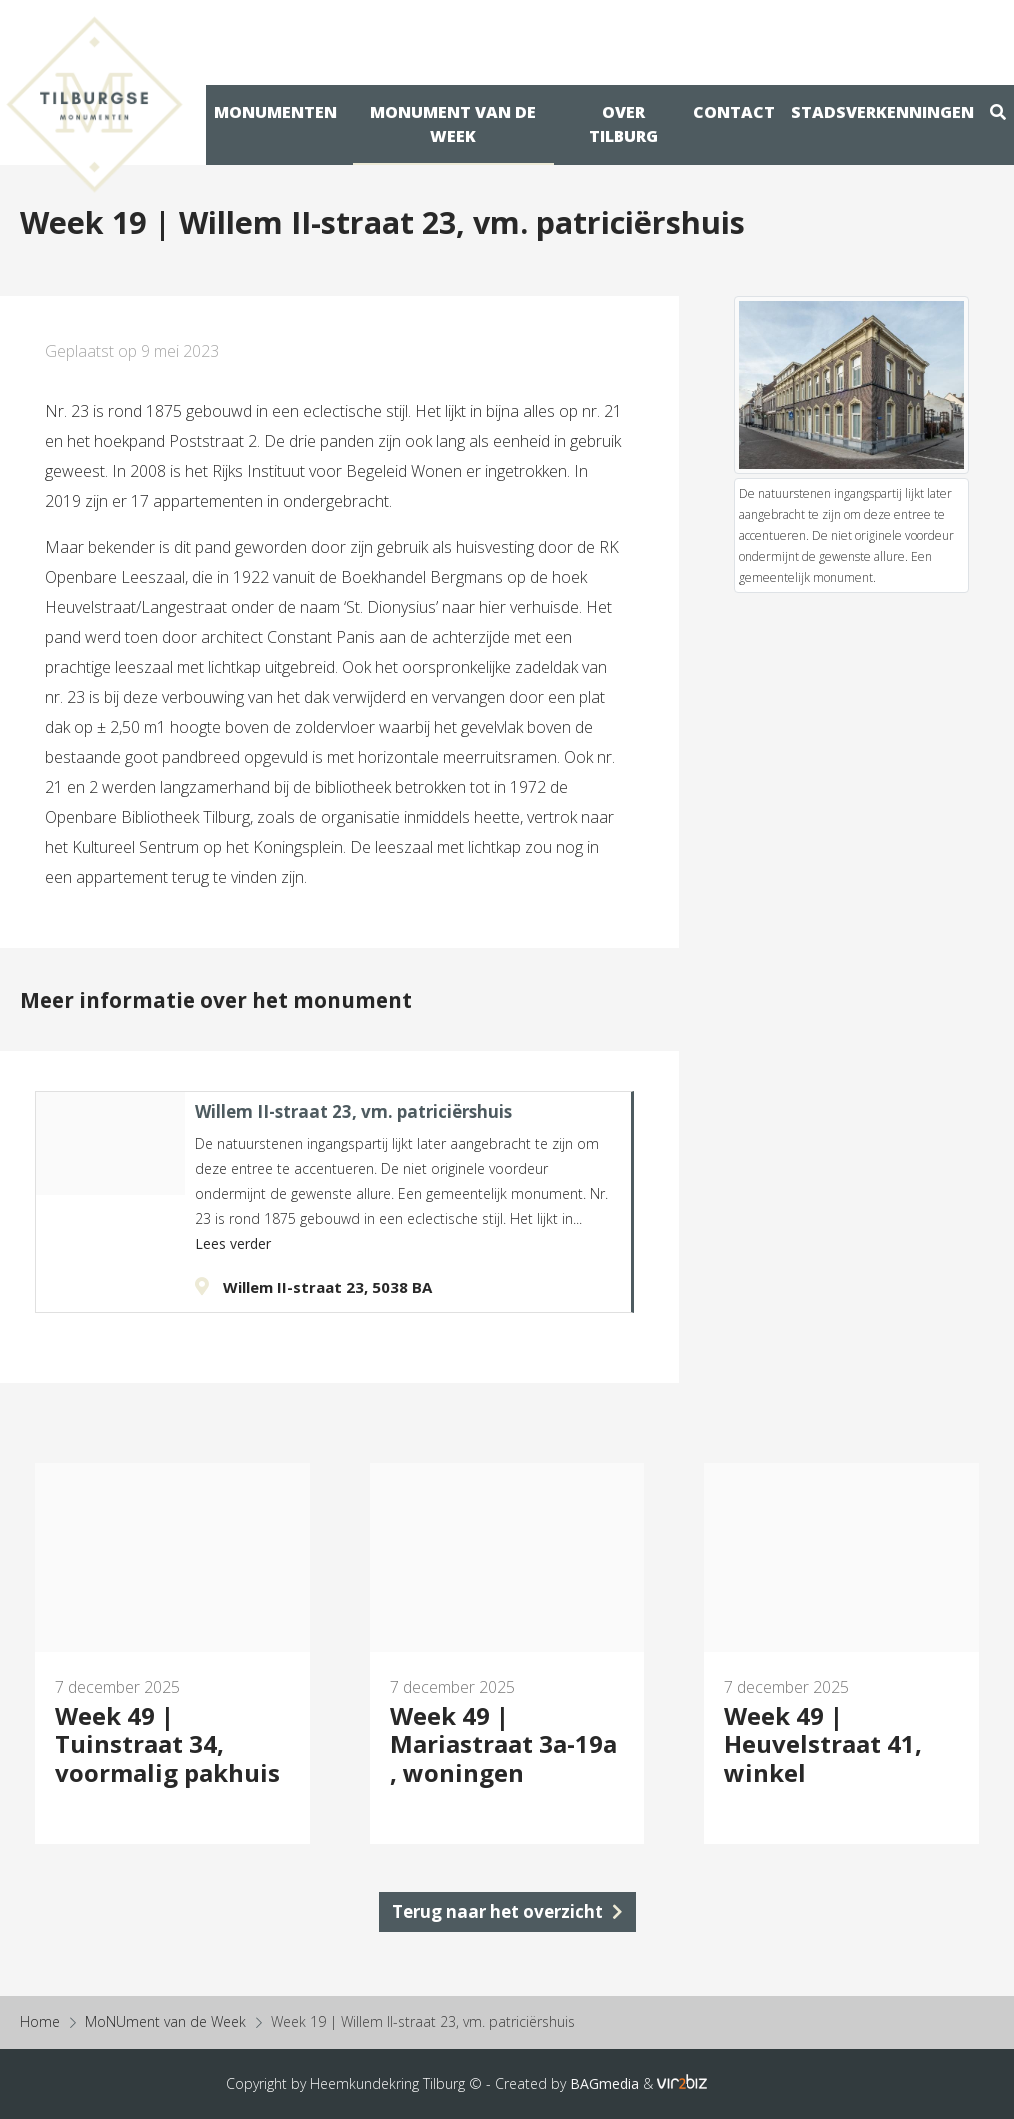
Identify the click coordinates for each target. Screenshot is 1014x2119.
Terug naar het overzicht (507, 1911)
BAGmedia (604, 2083)
